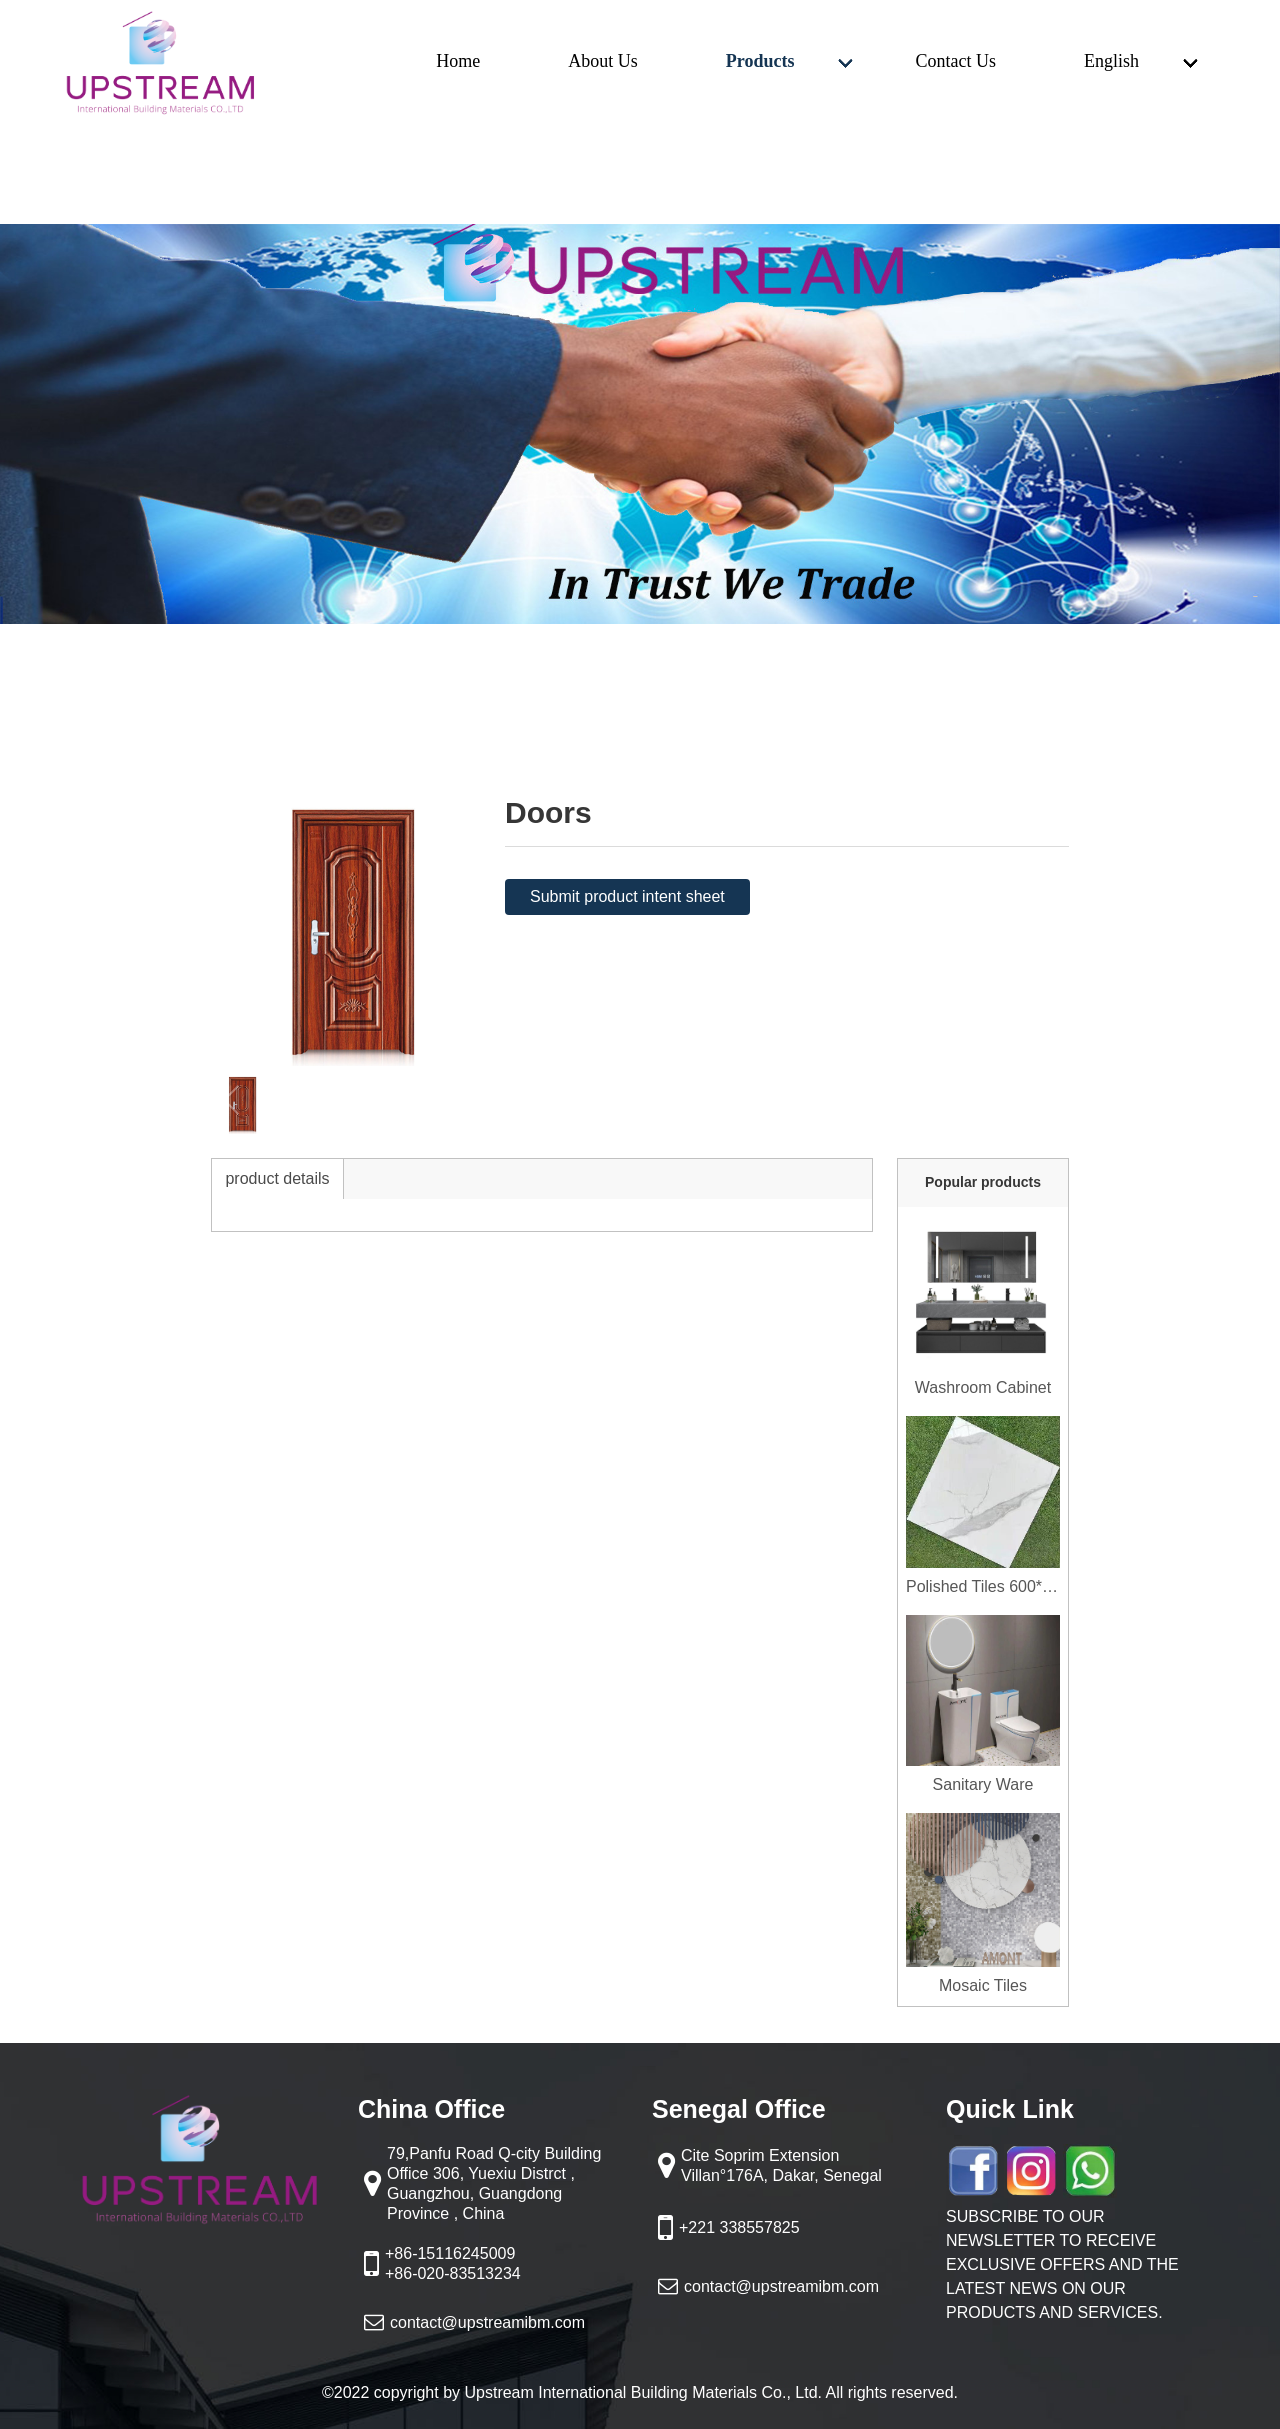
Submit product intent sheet (627, 896)
